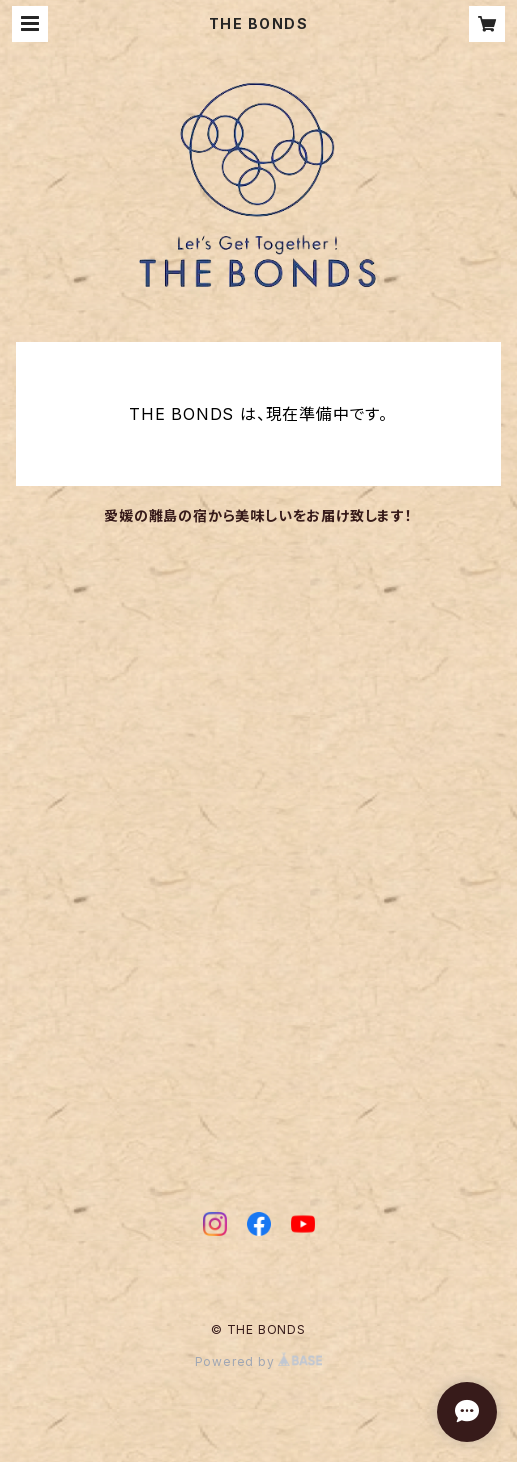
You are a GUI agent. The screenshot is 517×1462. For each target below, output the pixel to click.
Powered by (259, 1361)
